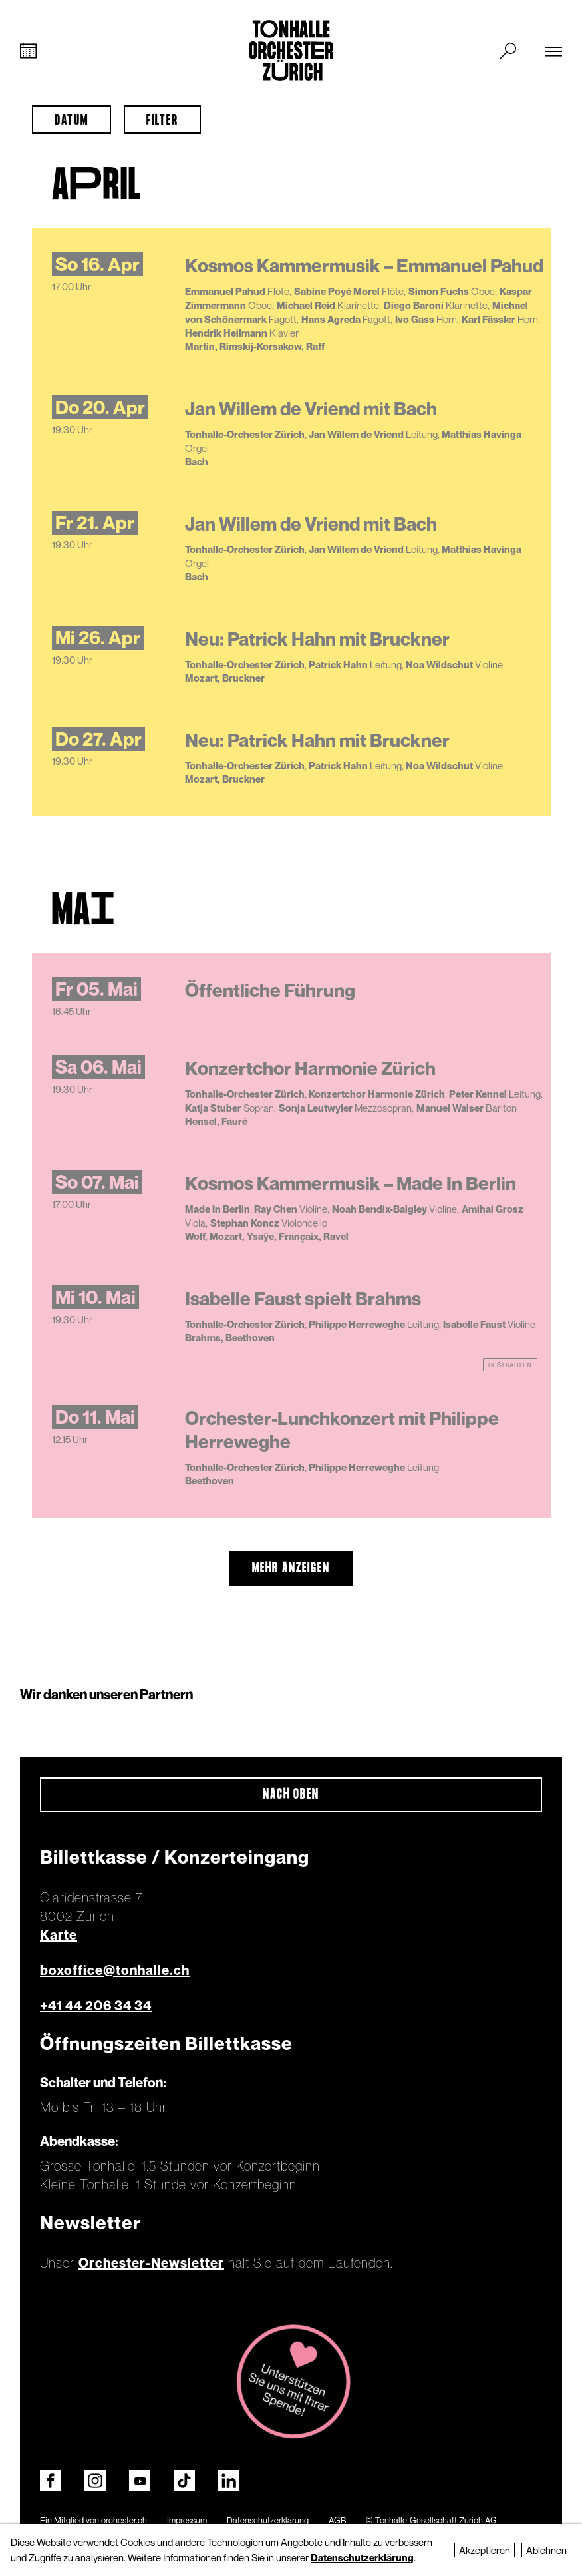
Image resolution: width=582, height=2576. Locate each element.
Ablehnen (546, 2550)
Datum (71, 121)
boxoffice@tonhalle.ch (115, 1970)
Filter (162, 121)
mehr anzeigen (291, 1568)
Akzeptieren (484, 2550)
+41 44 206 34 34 (96, 2006)
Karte (58, 1935)
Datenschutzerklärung (268, 2520)
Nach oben (291, 1795)
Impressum (187, 2520)
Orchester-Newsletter (151, 2263)
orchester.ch (124, 2520)
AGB (337, 2520)
